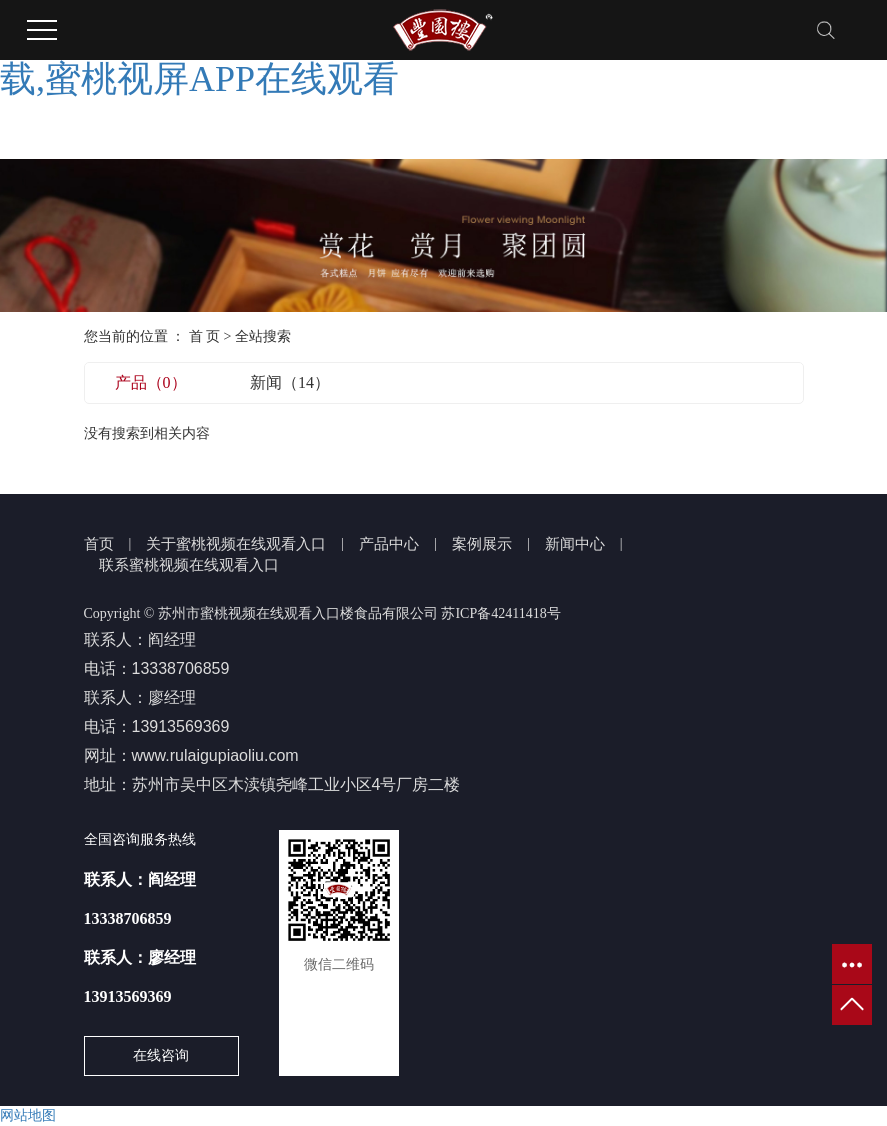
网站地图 (28, 1115)
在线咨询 (161, 1055)
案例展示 (482, 544)
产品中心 (389, 544)
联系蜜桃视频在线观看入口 (189, 565)
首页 (99, 544)
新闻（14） (290, 382)
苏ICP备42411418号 (500, 613)
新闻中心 (575, 544)
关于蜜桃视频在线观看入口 (236, 544)
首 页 (205, 336)
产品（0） (151, 382)
